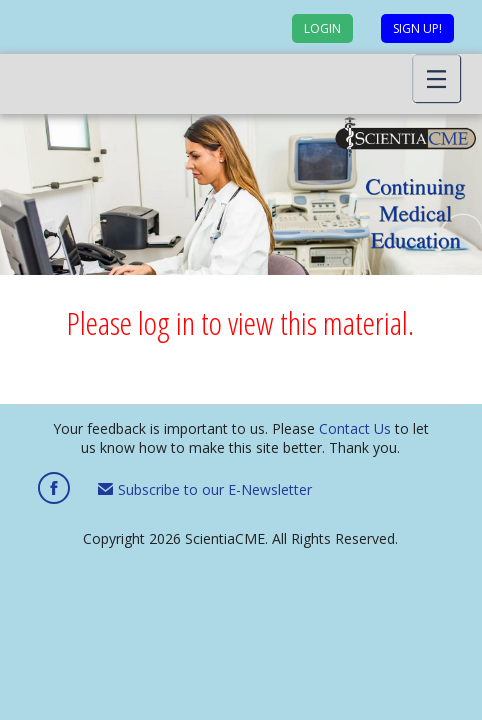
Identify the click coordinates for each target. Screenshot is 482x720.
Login (322, 28)
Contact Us (355, 428)
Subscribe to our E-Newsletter (205, 489)
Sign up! (417, 28)
